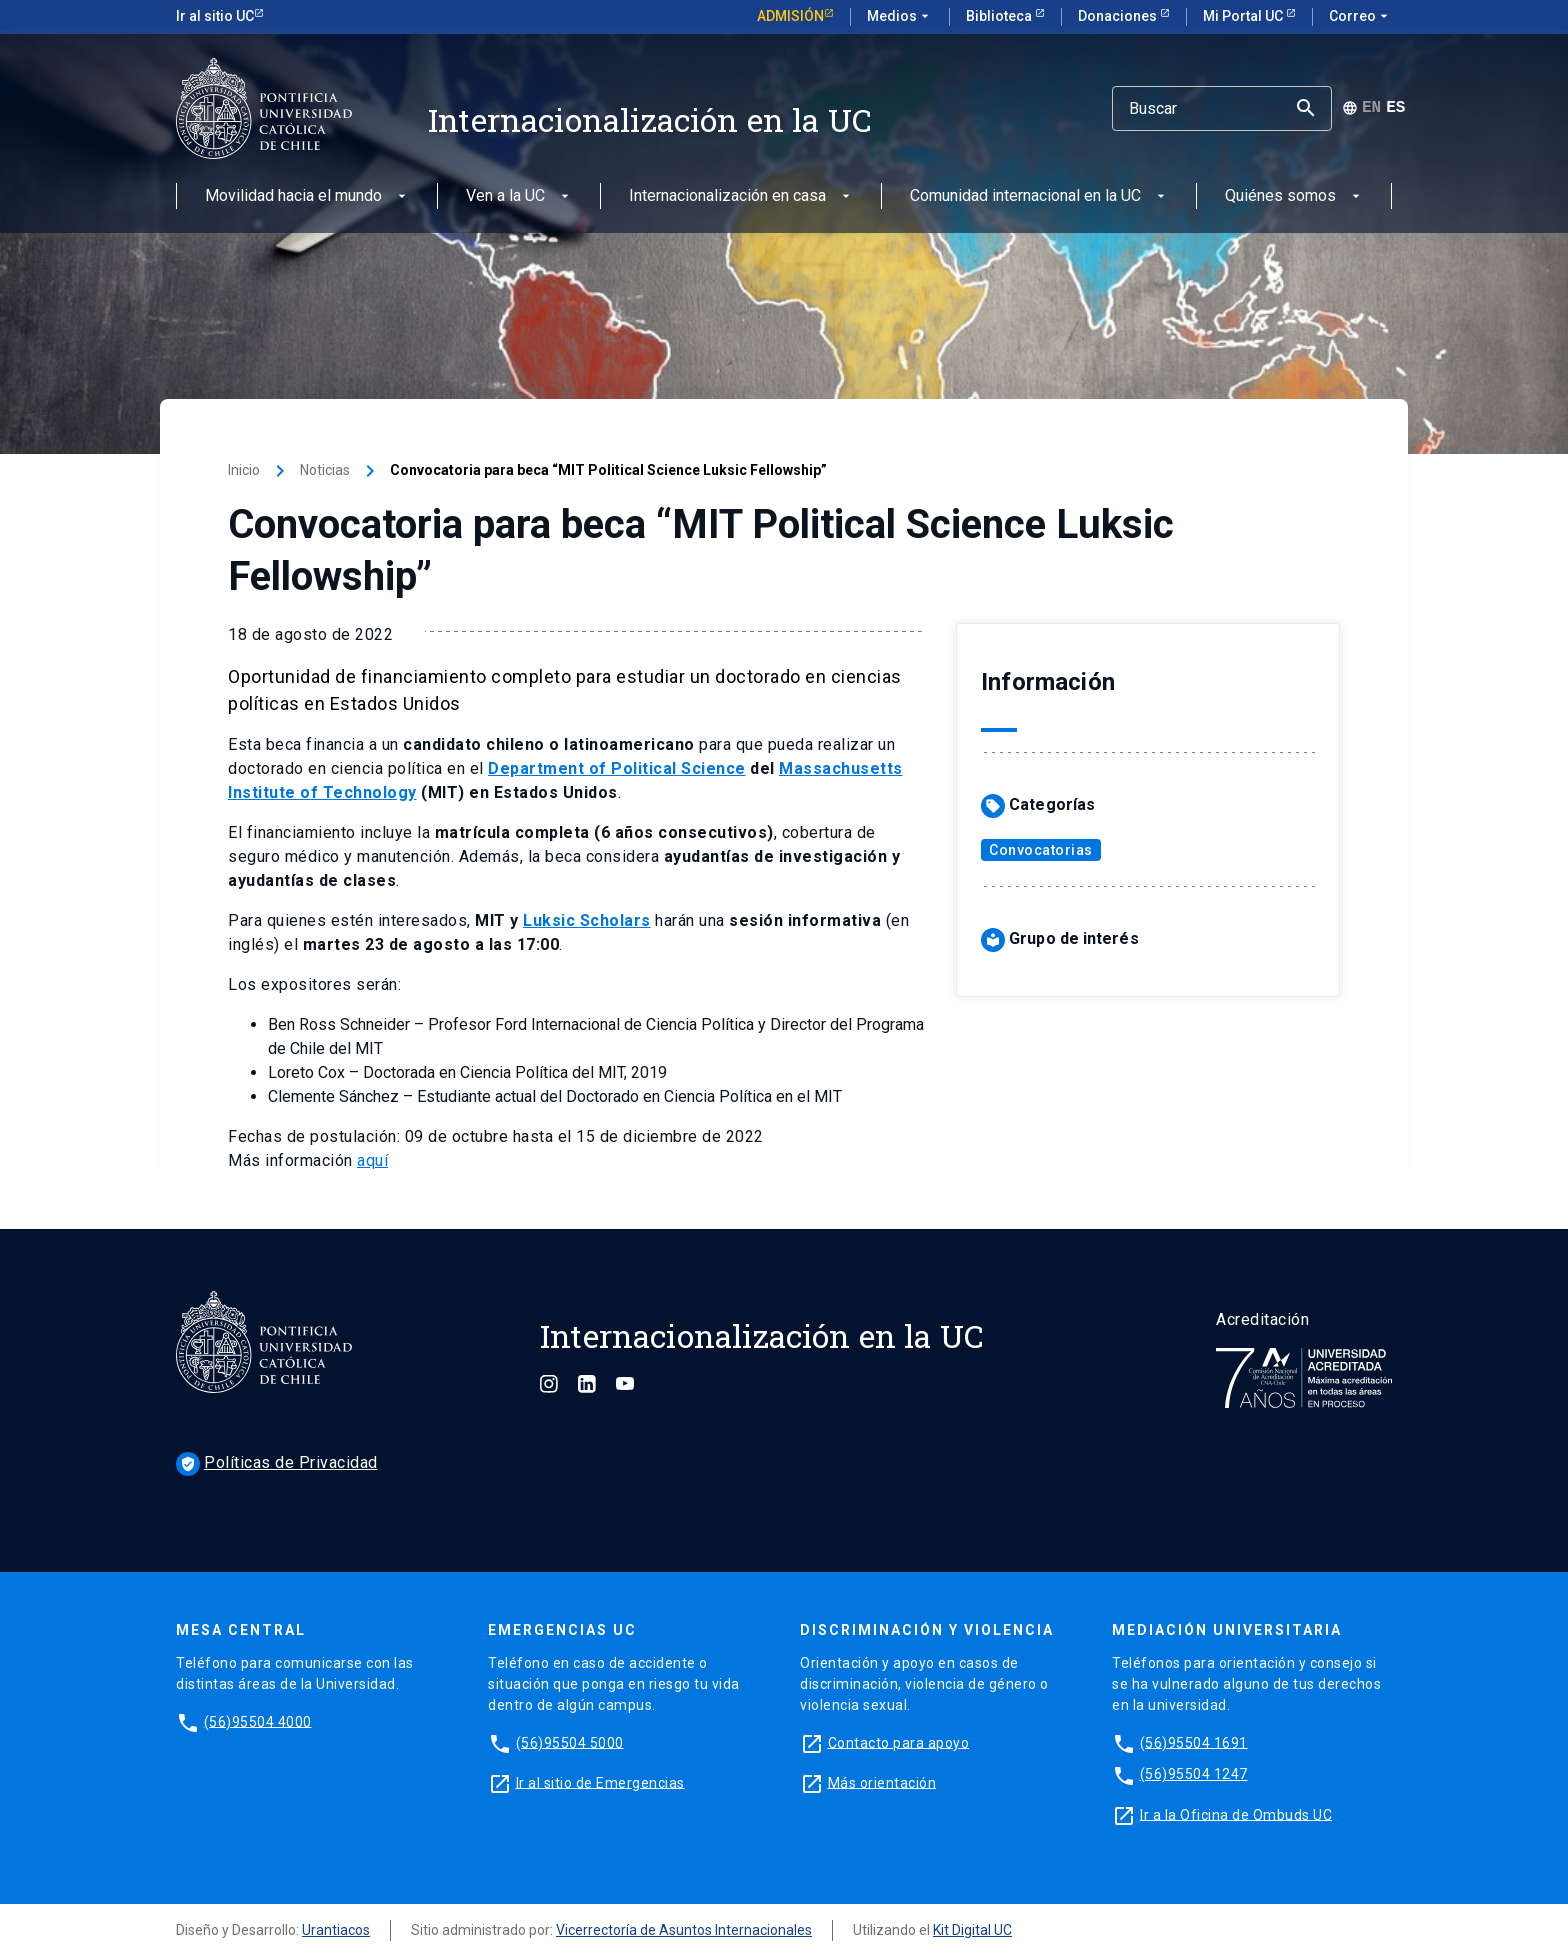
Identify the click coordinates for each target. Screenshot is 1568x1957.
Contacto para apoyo (899, 1742)
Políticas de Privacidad (277, 1462)
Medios (900, 17)
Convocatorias (1041, 850)
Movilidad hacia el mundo (307, 196)
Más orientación (882, 1782)
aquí (372, 1160)
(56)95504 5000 (570, 1742)
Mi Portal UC (1244, 16)
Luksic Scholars (587, 920)
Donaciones (1119, 16)
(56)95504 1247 (1194, 1774)
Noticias (325, 470)
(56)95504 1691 (1194, 1742)
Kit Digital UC (972, 1930)
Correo (1360, 17)
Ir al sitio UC (215, 16)
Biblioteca (1000, 16)
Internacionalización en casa (741, 196)
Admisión (790, 16)
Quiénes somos (1294, 196)
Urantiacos (336, 1930)
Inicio (244, 470)
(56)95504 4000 (258, 1721)
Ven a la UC (519, 196)
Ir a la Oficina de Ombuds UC (1236, 1814)
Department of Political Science (617, 768)
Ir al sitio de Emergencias (600, 1782)
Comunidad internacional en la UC (1039, 196)
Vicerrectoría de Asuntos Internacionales (684, 1930)
